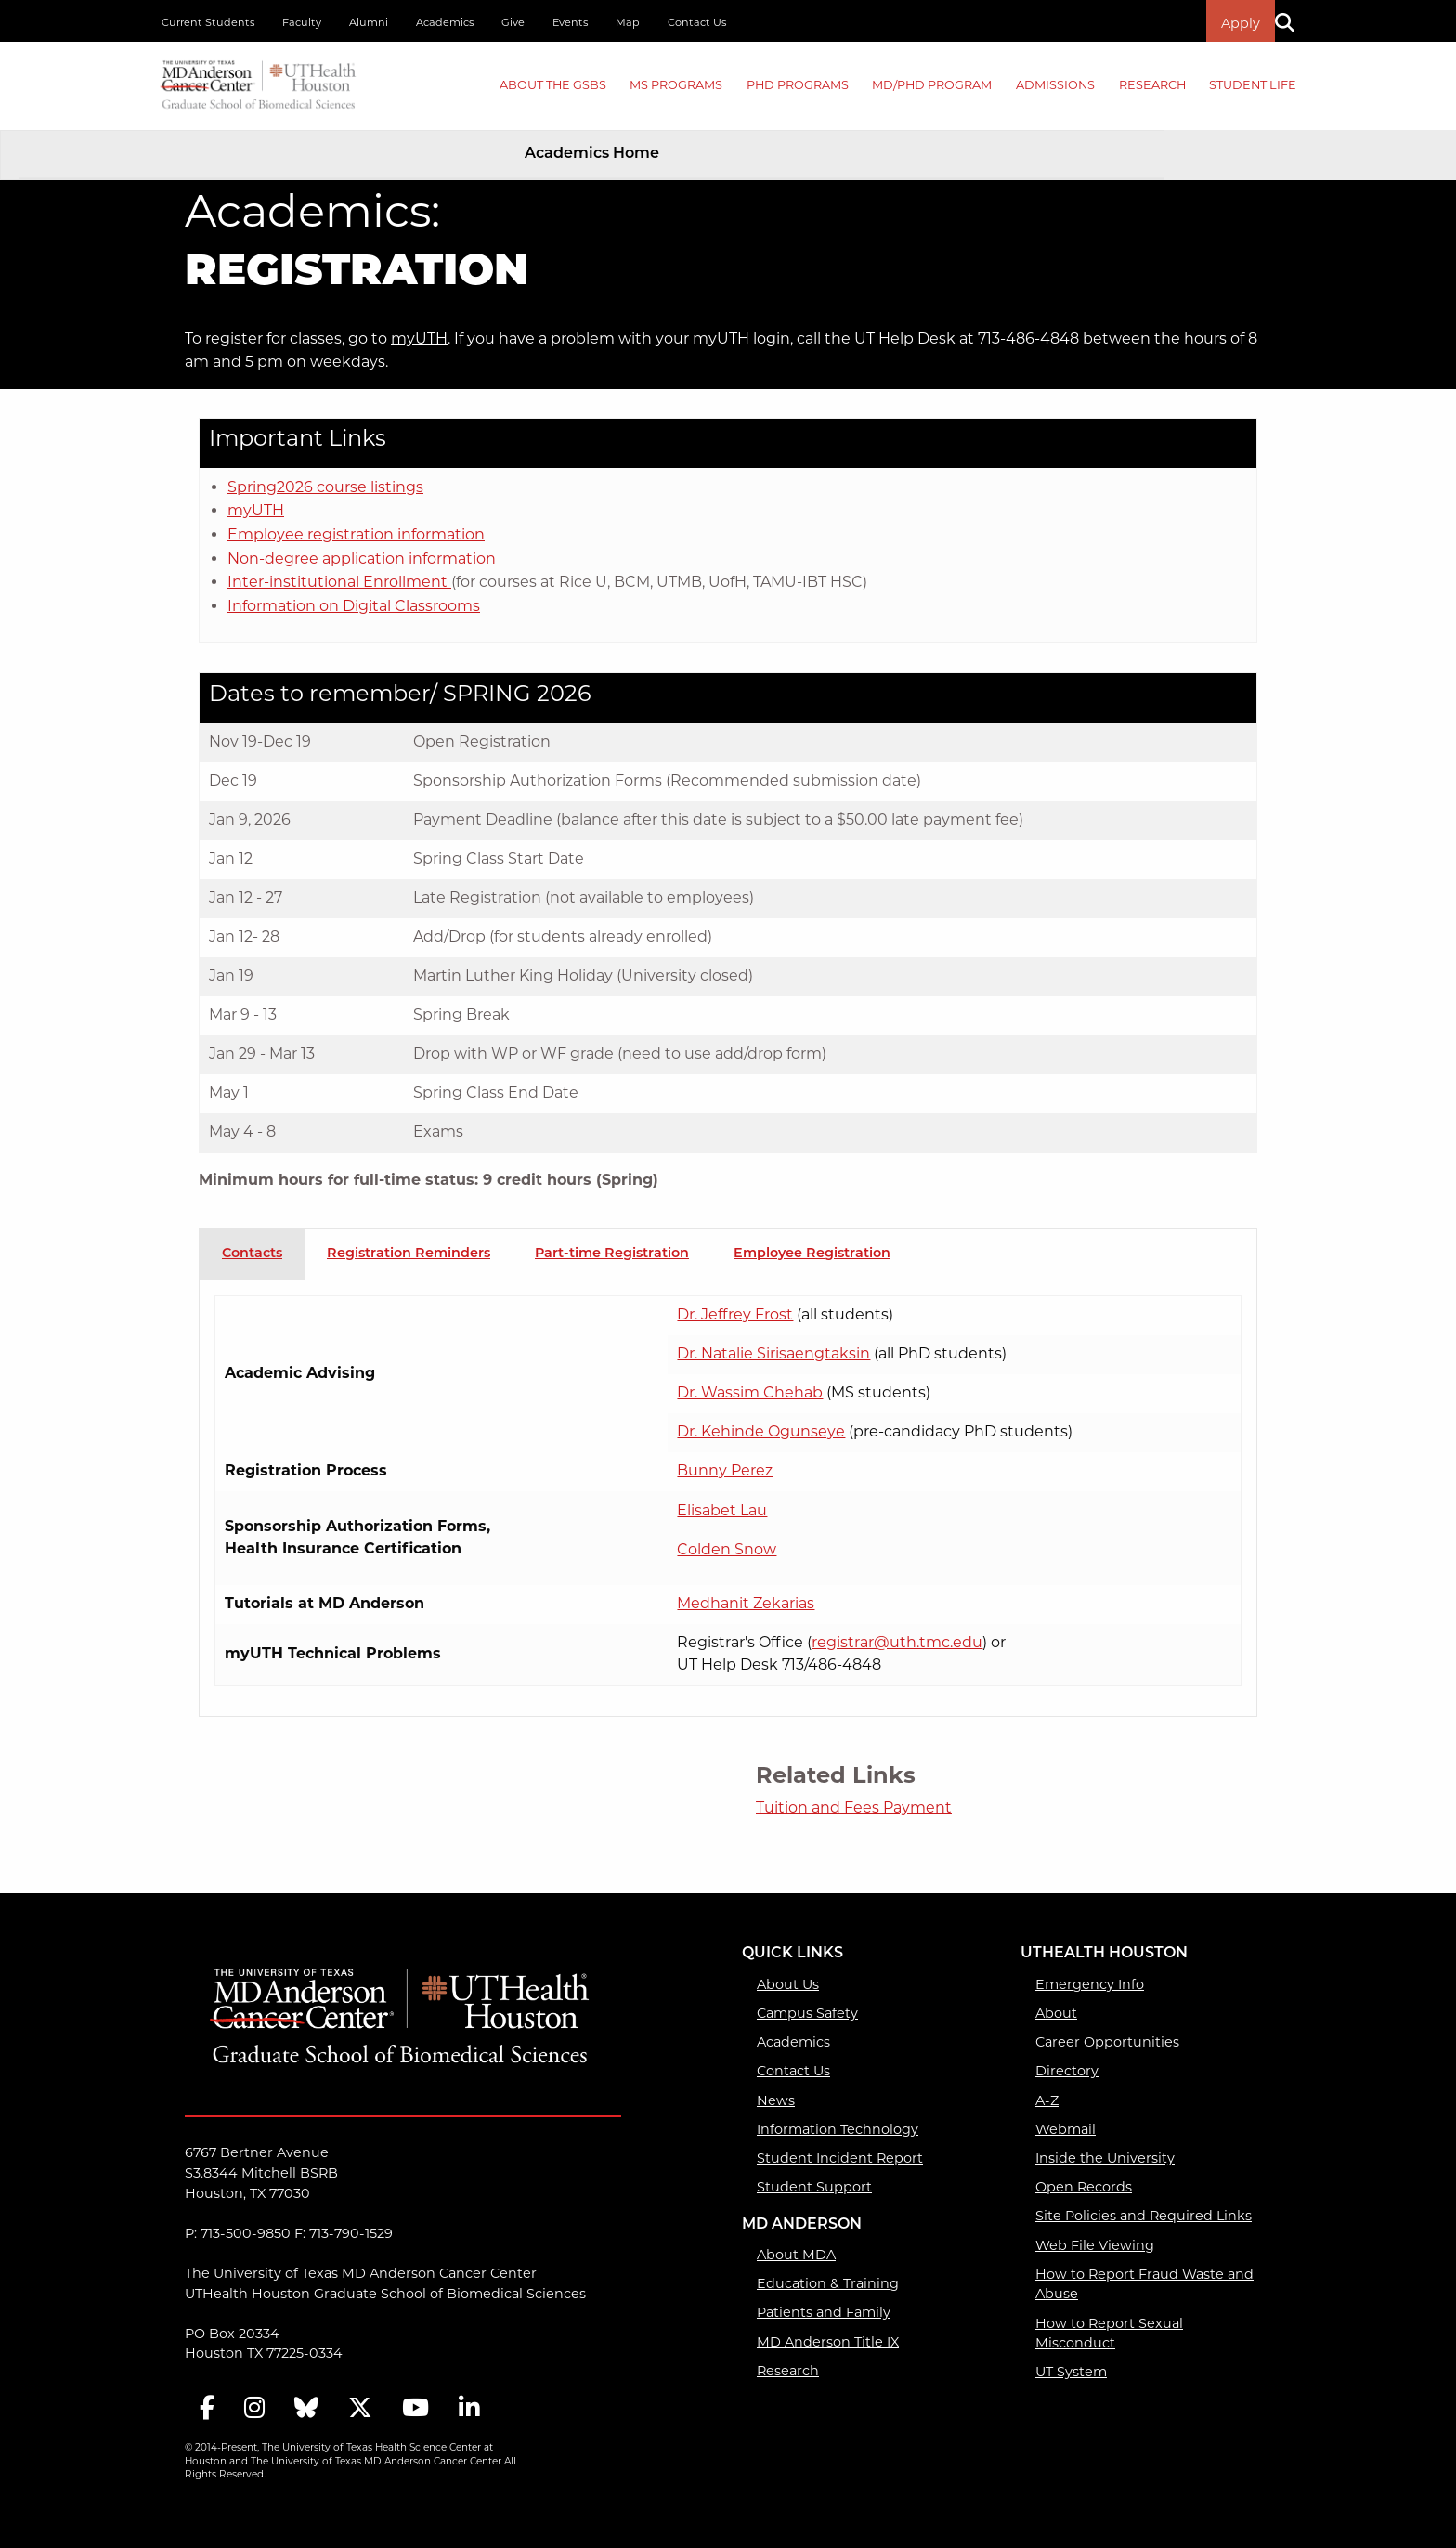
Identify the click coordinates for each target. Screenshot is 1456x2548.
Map (628, 22)
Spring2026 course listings (325, 487)
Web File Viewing (1094, 2245)
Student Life (1252, 85)
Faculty (301, 22)
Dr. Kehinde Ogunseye (761, 1431)
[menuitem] (553, 85)
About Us (788, 1984)
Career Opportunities (1107, 2042)
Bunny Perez (725, 1470)
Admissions (1055, 85)
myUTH (419, 338)
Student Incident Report (840, 2158)
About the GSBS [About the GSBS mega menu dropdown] (553, 85)
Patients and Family (823, 2312)
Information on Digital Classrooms (354, 606)
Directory (1066, 2070)
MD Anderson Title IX (828, 2342)
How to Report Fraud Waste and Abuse (1144, 2284)
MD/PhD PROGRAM (932, 85)
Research (788, 2370)
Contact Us (697, 22)
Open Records (1083, 2186)
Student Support (814, 2186)
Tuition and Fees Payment (854, 1807)
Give (513, 22)
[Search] (1291, 21)
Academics (445, 22)
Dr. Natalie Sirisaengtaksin (773, 1353)
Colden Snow (726, 1549)
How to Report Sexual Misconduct (1109, 2333)
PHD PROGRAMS (798, 85)
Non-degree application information (362, 558)
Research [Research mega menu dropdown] (1152, 85)
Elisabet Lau (722, 1510)
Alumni (368, 22)
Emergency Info (1089, 1984)
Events (570, 22)
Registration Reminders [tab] (408, 1254)
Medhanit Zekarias (745, 1603)
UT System (1071, 2371)
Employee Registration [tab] (812, 1254)
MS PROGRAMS (676, 85)
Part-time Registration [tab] (612, 1254)
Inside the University (1105, 2158)
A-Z (1047, 2100)
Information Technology (837, 2129)
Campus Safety (807, 2013)
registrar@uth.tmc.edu (897, 1642)
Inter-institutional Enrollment (339, 582)
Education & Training (828, 2283)
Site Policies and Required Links (1143, 2215)
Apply (1240, 23)
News (776, 2100)
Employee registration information (356, 534)
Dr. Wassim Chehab (750, 1392)
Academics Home (592, 154)
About (1056, 2013)
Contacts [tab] (252, 1254)
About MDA (796, 2254)
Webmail (1065, 2129)
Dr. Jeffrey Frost (735, 1314)
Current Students (208, 22)
